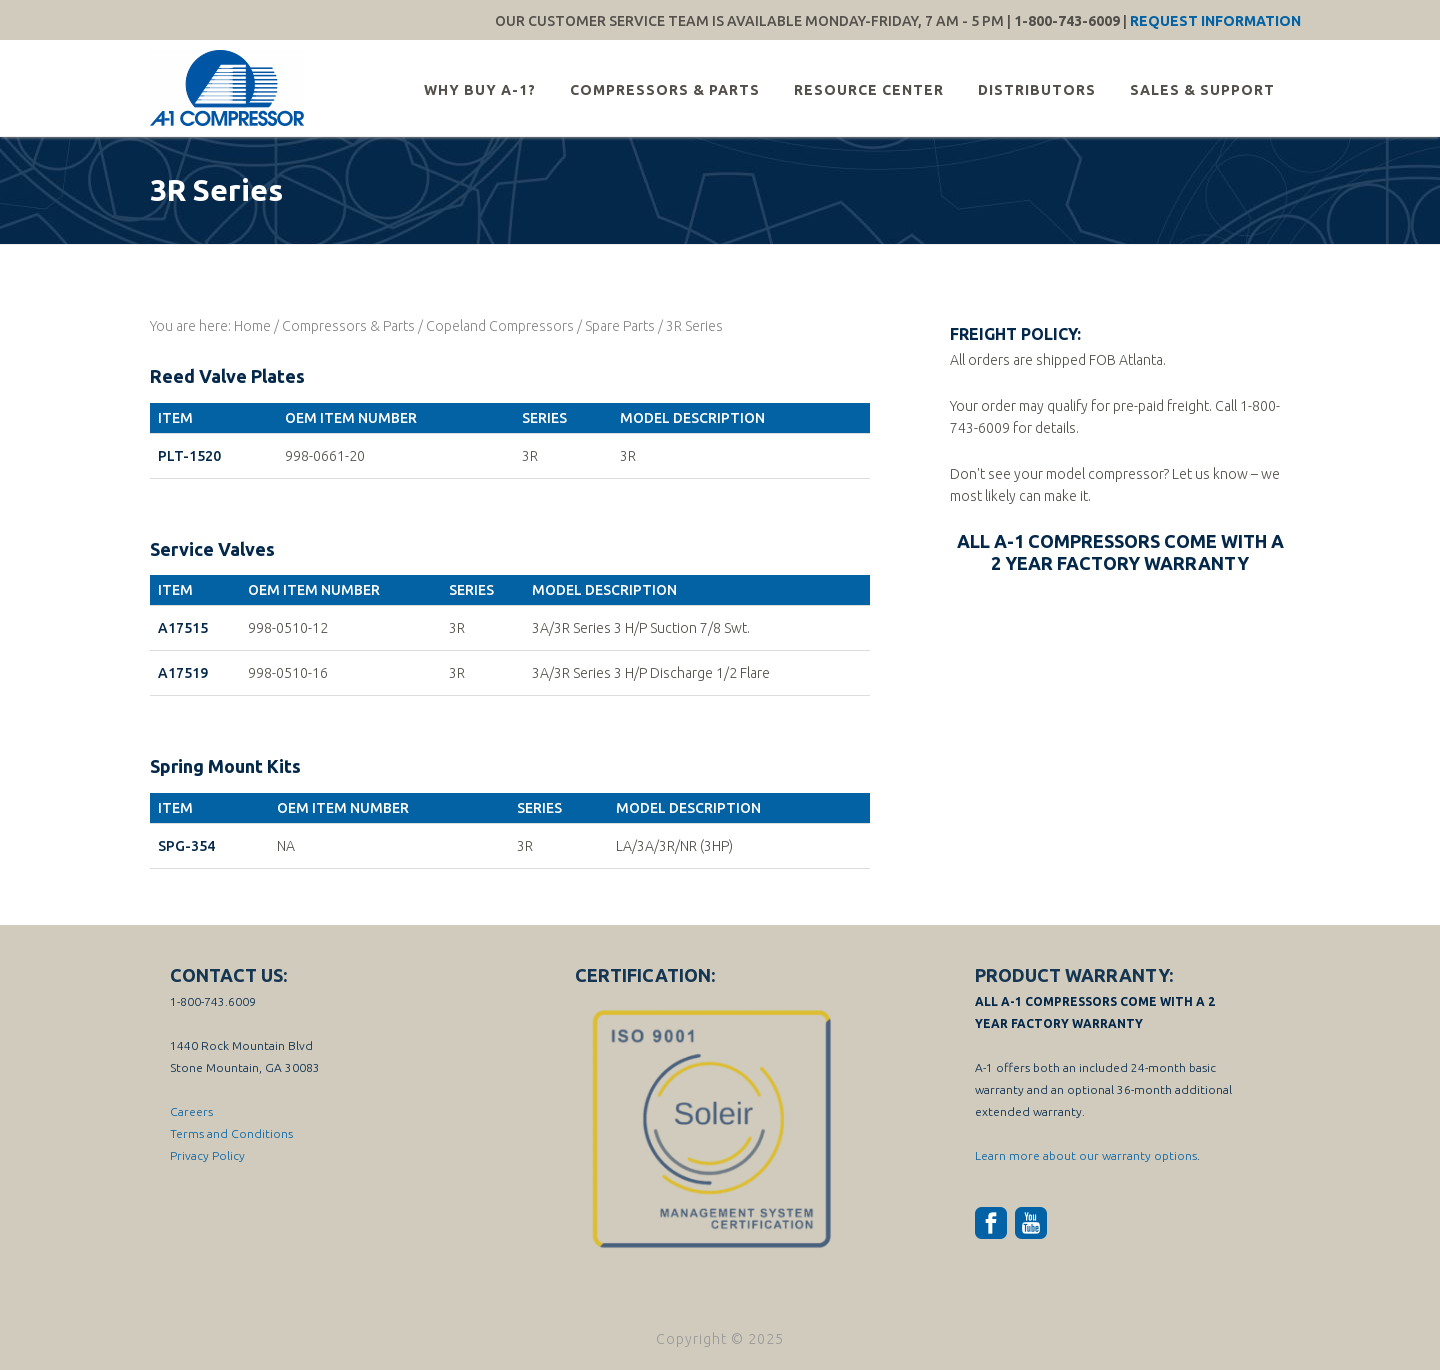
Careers (191, 1111)
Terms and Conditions (231, 1133)
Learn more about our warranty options (1086, 1155)
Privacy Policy (207, 1155)
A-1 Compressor (230, 88)
